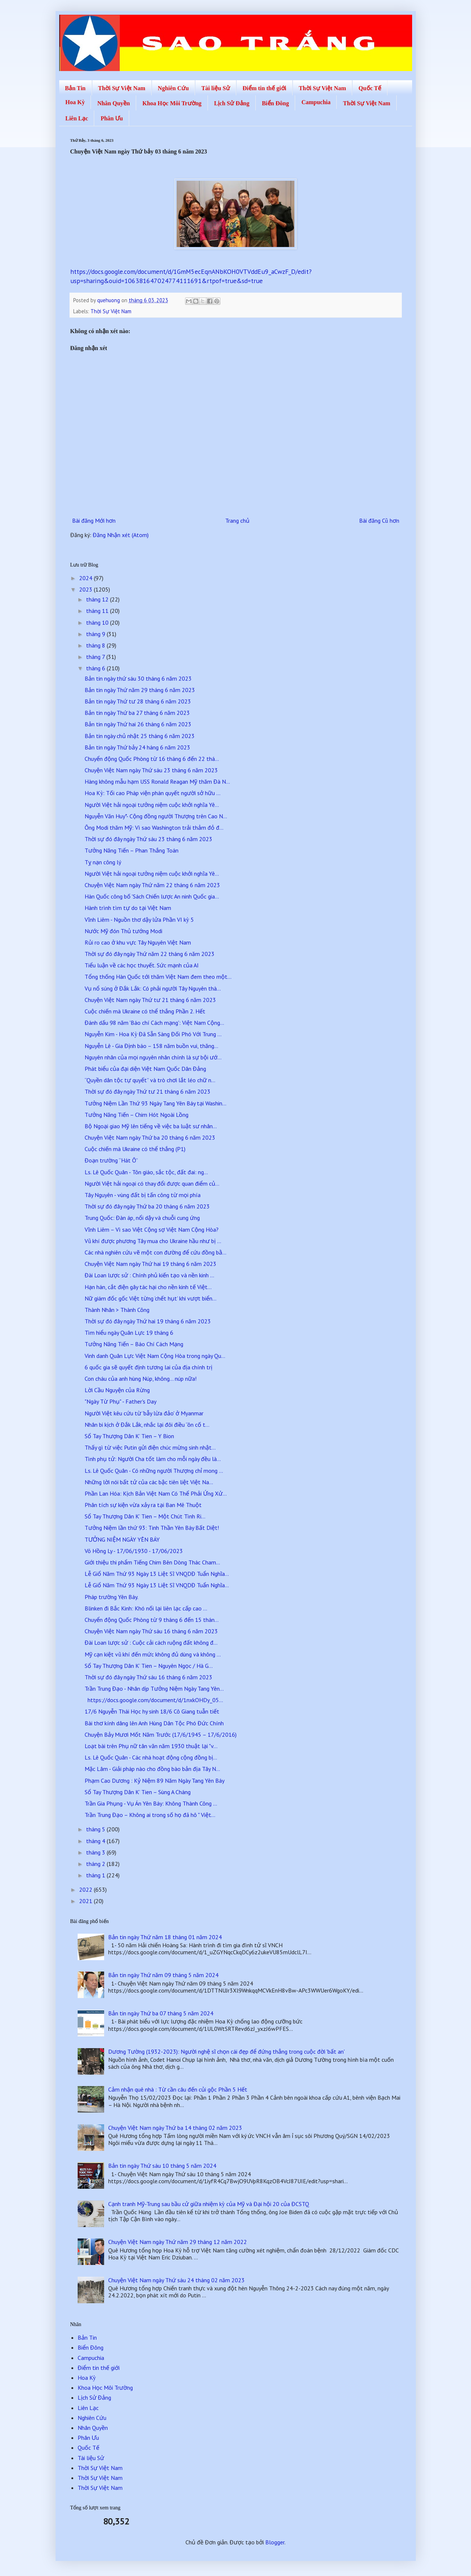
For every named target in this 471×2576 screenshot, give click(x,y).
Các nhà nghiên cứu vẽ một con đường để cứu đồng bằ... (155, 1252)
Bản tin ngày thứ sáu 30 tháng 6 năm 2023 (138, 678)
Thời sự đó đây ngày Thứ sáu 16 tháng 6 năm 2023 (148, 1677)
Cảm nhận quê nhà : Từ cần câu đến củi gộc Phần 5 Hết (177, 2089)
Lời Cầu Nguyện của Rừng (117, 1390)
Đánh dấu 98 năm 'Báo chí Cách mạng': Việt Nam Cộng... (154, 1022)
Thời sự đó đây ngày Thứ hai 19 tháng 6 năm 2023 (148, 1321)
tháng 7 (96, 656)
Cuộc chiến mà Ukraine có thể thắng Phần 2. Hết (145, 1011)
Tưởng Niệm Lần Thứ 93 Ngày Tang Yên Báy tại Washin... (155, 1103)
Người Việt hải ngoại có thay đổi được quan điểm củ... (152, 1183)
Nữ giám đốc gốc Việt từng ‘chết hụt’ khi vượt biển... (150, 1298)
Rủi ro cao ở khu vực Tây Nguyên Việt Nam (138, 942)
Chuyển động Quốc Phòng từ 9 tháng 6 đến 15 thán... (152, 1619)
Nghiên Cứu (173, 88)
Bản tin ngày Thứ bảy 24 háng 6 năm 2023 (137, 747)
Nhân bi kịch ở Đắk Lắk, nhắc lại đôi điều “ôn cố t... (147, 1424)
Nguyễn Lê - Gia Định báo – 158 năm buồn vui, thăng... (151, 1045)
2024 (86, 578)
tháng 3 (96, 1852)
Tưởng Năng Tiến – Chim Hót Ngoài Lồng (136, 1114)
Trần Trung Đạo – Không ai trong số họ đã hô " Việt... (150, 1814)
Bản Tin (75, 88)
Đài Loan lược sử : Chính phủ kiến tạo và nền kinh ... (149, 1275)
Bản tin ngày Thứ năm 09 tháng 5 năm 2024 (163, 1975)
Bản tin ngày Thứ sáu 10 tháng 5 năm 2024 (162, 2165)
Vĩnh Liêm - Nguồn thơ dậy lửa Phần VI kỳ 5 (139, 919)
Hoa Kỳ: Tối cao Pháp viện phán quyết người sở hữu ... (152, 793)
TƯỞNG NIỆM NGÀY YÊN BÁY (122, 1539)
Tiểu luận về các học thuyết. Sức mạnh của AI (142, 965)
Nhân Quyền (113, 103)
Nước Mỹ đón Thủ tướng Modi (123, 931)
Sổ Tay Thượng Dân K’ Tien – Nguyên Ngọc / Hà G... (149, 1665)
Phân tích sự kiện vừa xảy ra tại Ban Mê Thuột (143, 1504)
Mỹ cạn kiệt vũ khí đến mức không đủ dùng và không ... (153, 1654)
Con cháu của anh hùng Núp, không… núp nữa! (140, 1378)
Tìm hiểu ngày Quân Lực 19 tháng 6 (129, 1332)
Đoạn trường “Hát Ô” (111, 1160)
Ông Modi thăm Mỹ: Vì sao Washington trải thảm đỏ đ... (154, 827)
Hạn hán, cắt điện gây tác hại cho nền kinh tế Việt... (148, 1287)
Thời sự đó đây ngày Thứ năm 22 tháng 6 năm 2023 (150, 953)
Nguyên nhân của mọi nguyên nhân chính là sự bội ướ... (153, 1057)
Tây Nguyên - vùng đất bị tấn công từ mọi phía (143, 1195)
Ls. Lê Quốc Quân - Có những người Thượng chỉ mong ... (154, 1470)
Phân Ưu (111, 118)
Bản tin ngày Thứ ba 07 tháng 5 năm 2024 (160, 2013)
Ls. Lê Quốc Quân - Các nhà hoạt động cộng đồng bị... (151, 1757)
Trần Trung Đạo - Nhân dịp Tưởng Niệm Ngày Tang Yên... (154, 1688)
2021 (86, 1901)
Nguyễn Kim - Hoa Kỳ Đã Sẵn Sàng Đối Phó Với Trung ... (153, 1034)
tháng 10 (98, 622)
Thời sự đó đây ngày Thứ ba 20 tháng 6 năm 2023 (147, 1206)
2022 (86, 1889)
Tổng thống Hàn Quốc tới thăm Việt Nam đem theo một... (158, 976)
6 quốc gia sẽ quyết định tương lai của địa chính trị (148, 1367)
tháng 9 (96, 634)
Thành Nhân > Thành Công (117, 1309)
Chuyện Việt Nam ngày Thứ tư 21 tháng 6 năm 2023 (150, 999)
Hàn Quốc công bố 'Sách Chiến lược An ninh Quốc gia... (152, 896)
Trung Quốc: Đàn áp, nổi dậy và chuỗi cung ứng (142, 1217)
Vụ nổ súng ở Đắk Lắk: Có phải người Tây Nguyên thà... (153, 988)
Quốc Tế (369, 88)
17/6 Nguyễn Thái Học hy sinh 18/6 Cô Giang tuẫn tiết (152, 1711)
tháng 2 (96, 1863)
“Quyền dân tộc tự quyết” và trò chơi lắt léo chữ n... (150, 1080)
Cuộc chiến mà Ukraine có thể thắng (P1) (135, 1149)
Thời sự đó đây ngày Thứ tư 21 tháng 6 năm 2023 (147, 1091)
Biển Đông (275, 103)
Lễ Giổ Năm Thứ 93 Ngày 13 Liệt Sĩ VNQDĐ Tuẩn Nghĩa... (157, 1573)
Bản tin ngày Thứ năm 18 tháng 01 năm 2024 (165, 1937)
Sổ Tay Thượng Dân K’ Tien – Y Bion (129, 1436)
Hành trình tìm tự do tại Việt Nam (128, 907)
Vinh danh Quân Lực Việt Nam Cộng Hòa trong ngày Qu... (155, 1355)
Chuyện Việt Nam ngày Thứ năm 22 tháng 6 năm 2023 (152, 885)
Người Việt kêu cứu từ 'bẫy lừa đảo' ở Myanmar (144, 1413)
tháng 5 (96, 1829)
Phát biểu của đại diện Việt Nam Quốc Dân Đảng (145, 1068)
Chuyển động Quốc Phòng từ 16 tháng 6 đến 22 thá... (152, 758)
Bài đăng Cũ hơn (379, 520)
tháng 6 (96, 668)
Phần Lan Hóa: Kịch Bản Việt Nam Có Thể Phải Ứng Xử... (156, 1493)
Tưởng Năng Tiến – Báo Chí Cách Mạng (134, 1344)
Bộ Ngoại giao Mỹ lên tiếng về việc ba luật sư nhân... (151, 1126)
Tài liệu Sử (215, 88)
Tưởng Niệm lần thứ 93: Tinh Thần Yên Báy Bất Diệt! (152, 1527)
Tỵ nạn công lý (103, 862)
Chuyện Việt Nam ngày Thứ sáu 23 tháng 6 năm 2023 (151, 770)
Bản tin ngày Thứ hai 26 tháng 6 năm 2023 (138, 724)
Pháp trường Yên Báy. (111, 1597)
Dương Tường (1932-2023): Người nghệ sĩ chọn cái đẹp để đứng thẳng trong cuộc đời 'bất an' (226, 2051)
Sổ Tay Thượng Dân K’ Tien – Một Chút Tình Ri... (145, 1516)
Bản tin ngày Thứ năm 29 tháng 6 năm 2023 (140, 690)
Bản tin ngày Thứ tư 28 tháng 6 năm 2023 (138, 701)
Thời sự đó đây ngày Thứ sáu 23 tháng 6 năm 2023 (148, 839)
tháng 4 (96, 1841)
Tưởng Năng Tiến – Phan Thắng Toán (131, 850)
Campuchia (315, 102)
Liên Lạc (76, 118)
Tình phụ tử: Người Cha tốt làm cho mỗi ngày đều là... (153, 1458)
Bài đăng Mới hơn (94, 520)
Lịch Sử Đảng (231, 103)
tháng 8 (96, 645)
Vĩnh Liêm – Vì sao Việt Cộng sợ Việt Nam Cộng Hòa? (151, 1229)
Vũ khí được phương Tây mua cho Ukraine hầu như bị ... (153, 1241)
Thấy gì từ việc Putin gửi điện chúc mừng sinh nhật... (150, 1447)
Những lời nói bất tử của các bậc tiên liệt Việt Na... (149, 1482)
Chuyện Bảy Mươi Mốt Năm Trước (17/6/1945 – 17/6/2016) (161, 1734)
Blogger (274, 2542)
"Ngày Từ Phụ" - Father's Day (120, 1401)
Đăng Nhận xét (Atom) (121, 535)
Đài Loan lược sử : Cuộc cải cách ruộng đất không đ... (151, 1642)
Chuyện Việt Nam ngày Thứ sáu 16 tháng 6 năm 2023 (151, 1631)
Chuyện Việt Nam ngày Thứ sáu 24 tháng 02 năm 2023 (176, 2280)
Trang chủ (237, 520)
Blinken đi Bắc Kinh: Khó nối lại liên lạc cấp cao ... (146, 1608)
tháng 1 (96, 1875)
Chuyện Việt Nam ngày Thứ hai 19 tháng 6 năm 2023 (150, 1263)
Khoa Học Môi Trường (172, 103)
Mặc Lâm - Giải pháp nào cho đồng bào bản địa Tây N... (152, 1768)
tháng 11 (98, 610)
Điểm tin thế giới (264, 88)
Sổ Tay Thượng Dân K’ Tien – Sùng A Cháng (138, 1792)
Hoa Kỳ (75, 102)
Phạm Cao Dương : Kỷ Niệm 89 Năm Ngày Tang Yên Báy (154, 1780)
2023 (86, 589)
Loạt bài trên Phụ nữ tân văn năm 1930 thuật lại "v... (151, 1746)
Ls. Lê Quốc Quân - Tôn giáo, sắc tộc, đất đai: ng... (146, 1172)
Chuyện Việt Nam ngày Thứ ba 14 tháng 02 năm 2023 (175, 2127)
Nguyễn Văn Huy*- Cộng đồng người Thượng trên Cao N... (156, 816)
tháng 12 (98, 599)
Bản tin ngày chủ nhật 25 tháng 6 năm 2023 (140, 736)
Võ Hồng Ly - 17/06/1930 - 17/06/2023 (134, 1551)
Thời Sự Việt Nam (121, 88)
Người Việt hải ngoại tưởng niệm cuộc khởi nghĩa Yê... (152, 804)
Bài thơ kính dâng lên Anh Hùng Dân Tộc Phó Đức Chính (154, 1723)
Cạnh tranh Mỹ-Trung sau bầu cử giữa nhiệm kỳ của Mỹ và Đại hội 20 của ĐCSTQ (208, 2204)
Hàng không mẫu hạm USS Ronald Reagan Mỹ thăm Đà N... (157, 781)
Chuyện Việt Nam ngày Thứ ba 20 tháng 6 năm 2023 (150, 1137)
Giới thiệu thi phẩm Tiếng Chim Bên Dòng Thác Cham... (152, 1562)
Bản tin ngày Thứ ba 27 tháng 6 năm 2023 (137, 712)
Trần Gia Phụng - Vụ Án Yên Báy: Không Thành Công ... (151, 1803)
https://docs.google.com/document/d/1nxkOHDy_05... (154, 1700)
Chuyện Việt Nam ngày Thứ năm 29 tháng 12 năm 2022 (177, 2241)
